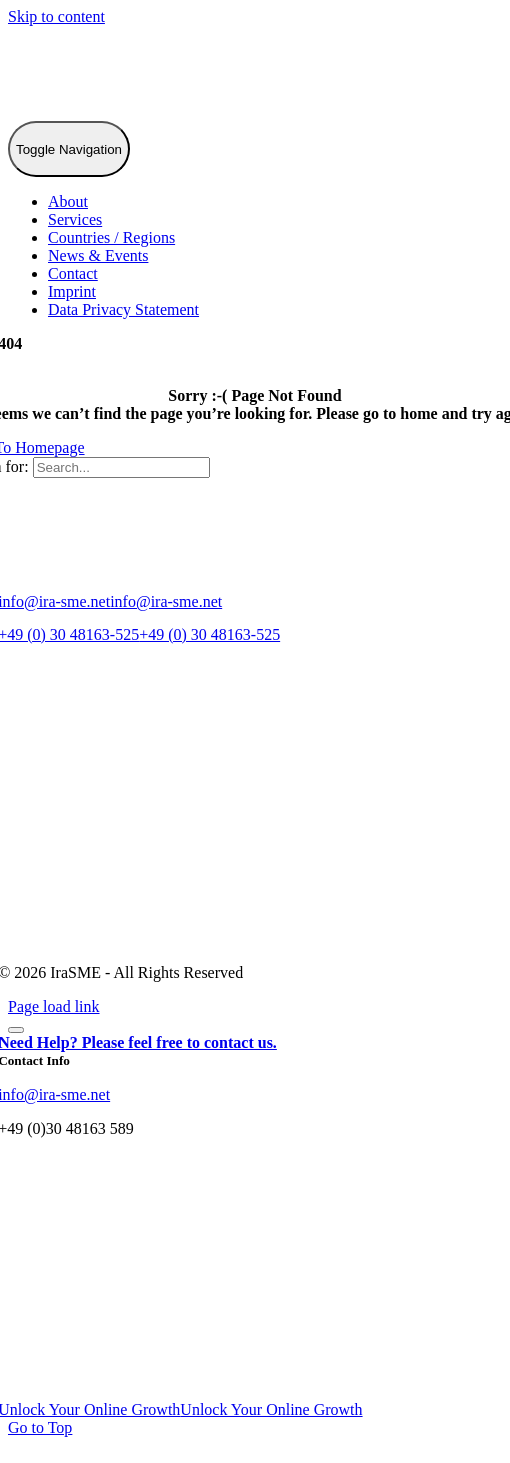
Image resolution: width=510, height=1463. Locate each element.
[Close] (16, 1030)
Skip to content (56, 16)
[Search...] (121, 467)
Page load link (54, 1006)
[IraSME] (158, 111)
